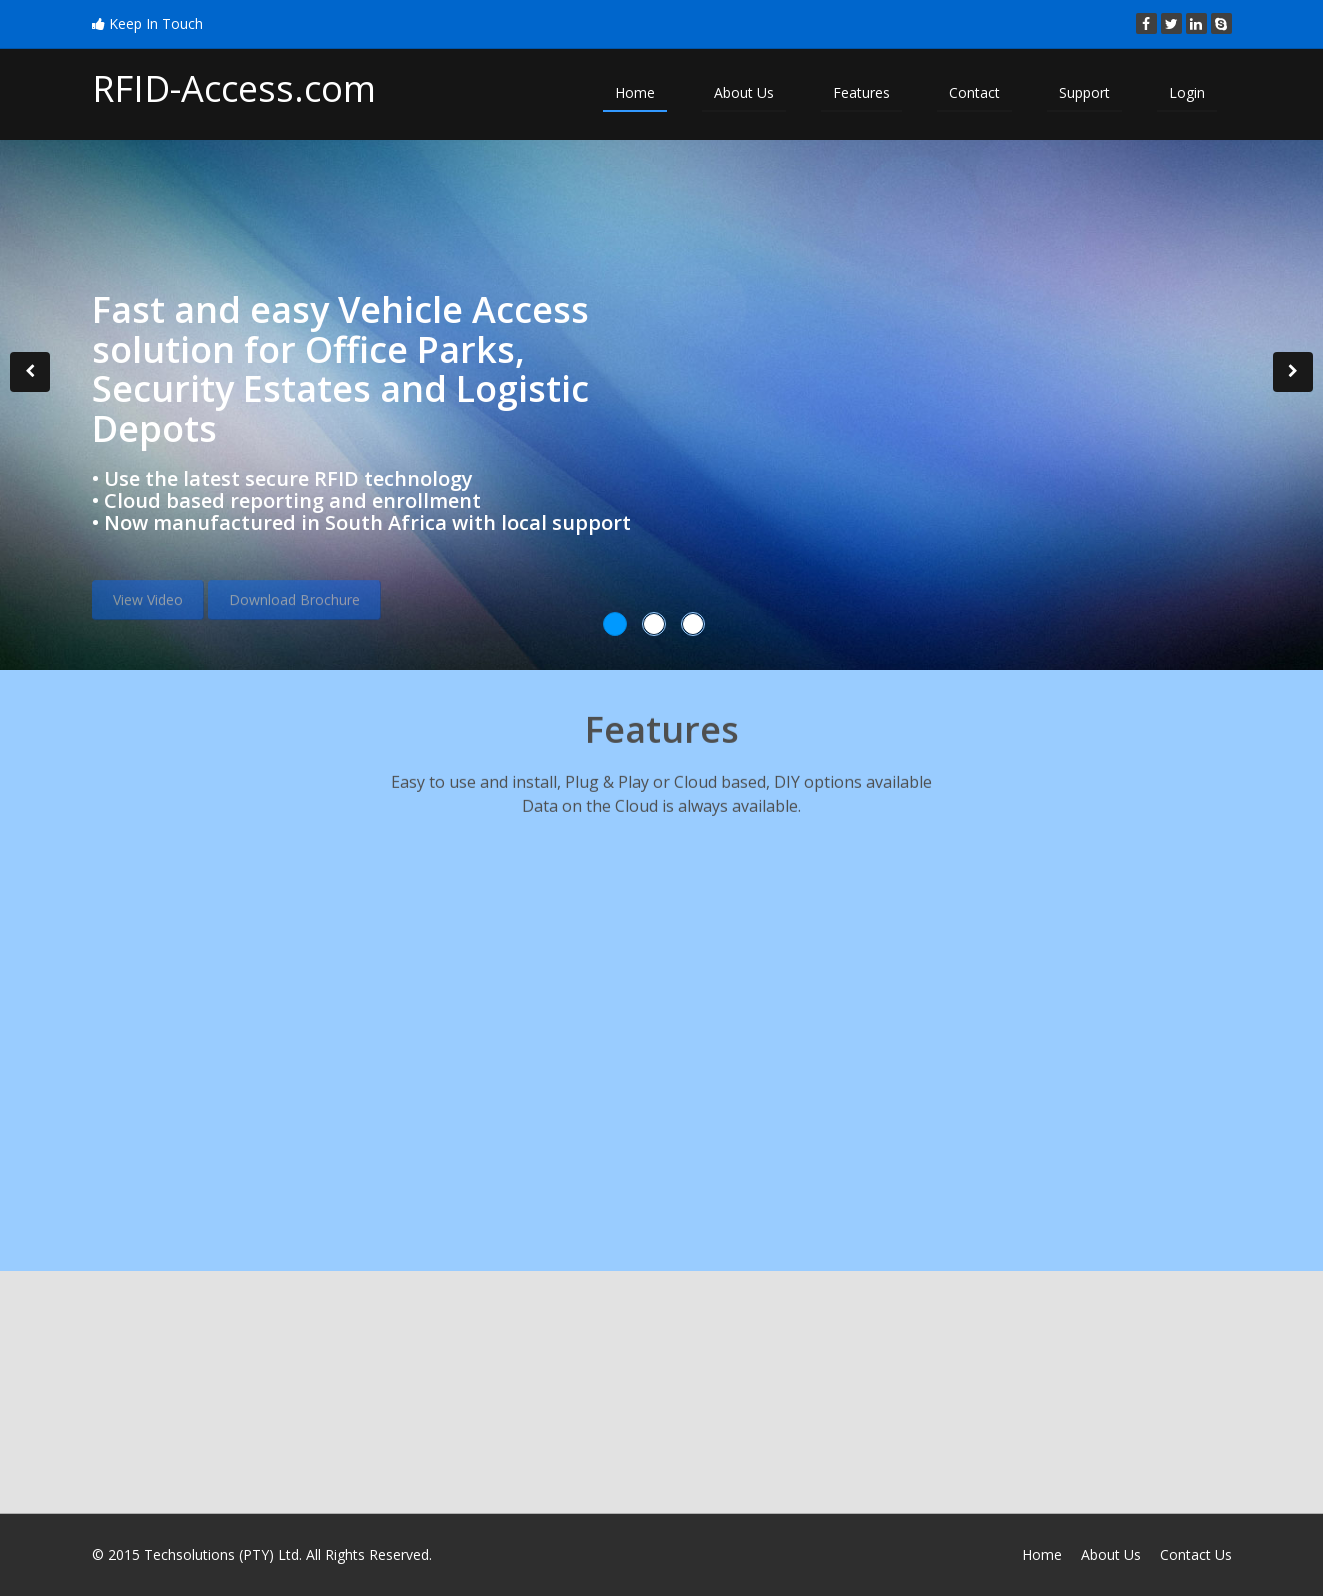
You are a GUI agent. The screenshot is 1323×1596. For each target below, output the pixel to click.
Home (635, 92)
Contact (974, 92)
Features (861, 92)
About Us (744, 92)
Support (1084, 92)
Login (1187, 92)
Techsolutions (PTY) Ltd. (223, 1554)
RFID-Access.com (234, 88)
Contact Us (1196, 1554)
